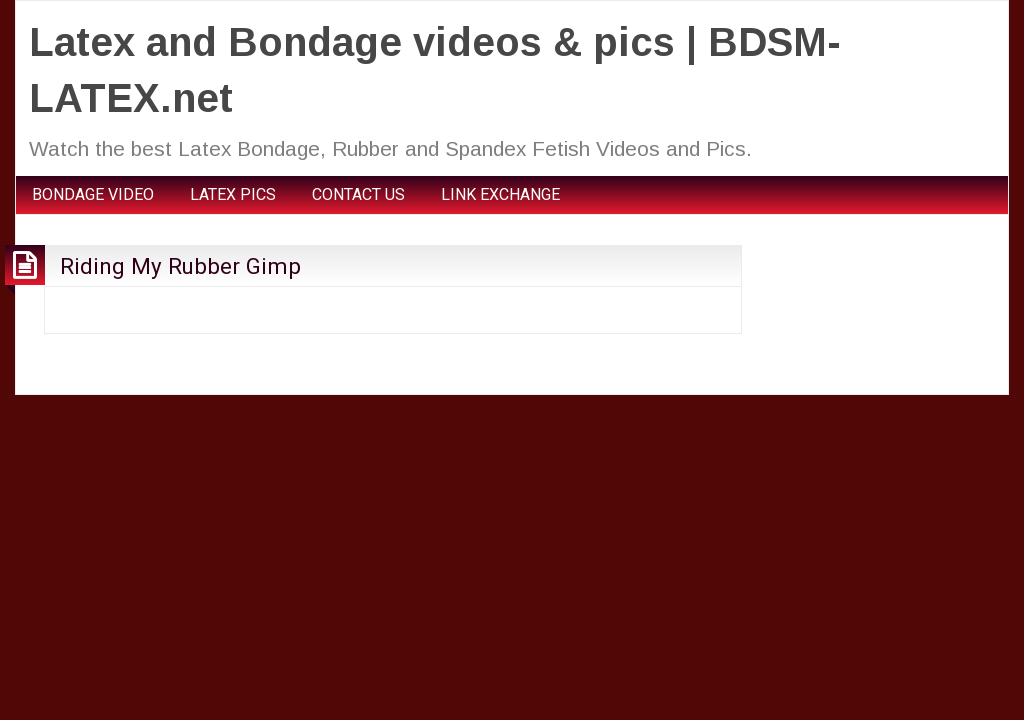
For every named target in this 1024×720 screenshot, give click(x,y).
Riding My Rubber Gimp (180, 266)
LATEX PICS (233, 194)
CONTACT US (358, 194)
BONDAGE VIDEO (93, 194)
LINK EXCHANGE (500, 194)
